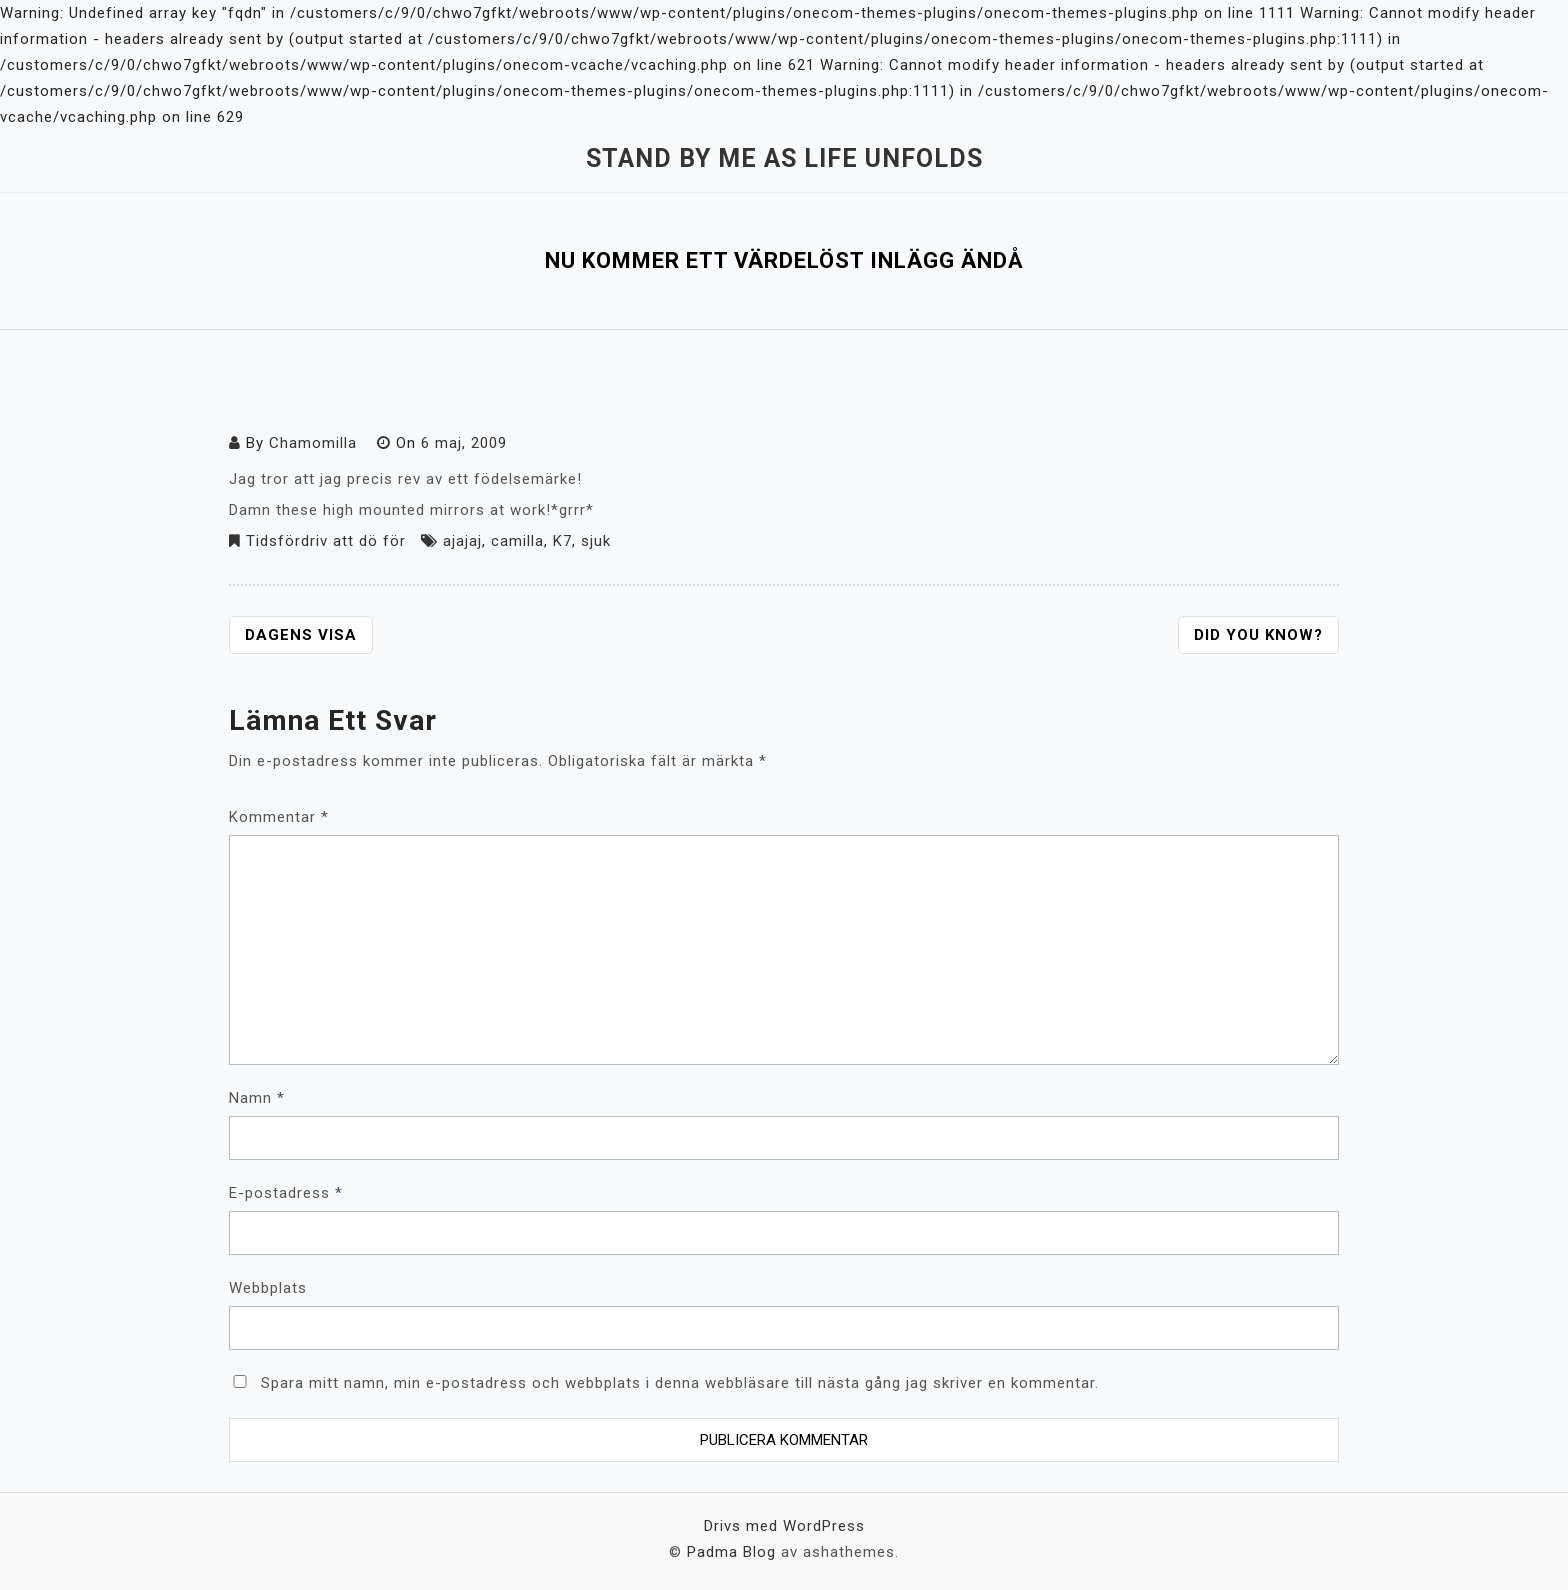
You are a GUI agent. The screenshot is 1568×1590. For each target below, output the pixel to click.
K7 (562, 541)
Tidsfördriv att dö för (326, 541)
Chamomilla (313, 443)
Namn (257, 1098)
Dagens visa (301, 635)
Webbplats (268, 1288)
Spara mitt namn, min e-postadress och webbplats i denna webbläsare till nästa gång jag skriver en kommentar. (680, 1383)
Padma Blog (731, 1552)
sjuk (596, 541)
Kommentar (279, 817)
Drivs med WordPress (784, 1526)
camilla (517, 541)
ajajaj (462, 541)
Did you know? (1258, 635)
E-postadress (286, 1193)
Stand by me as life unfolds (784, 158)
